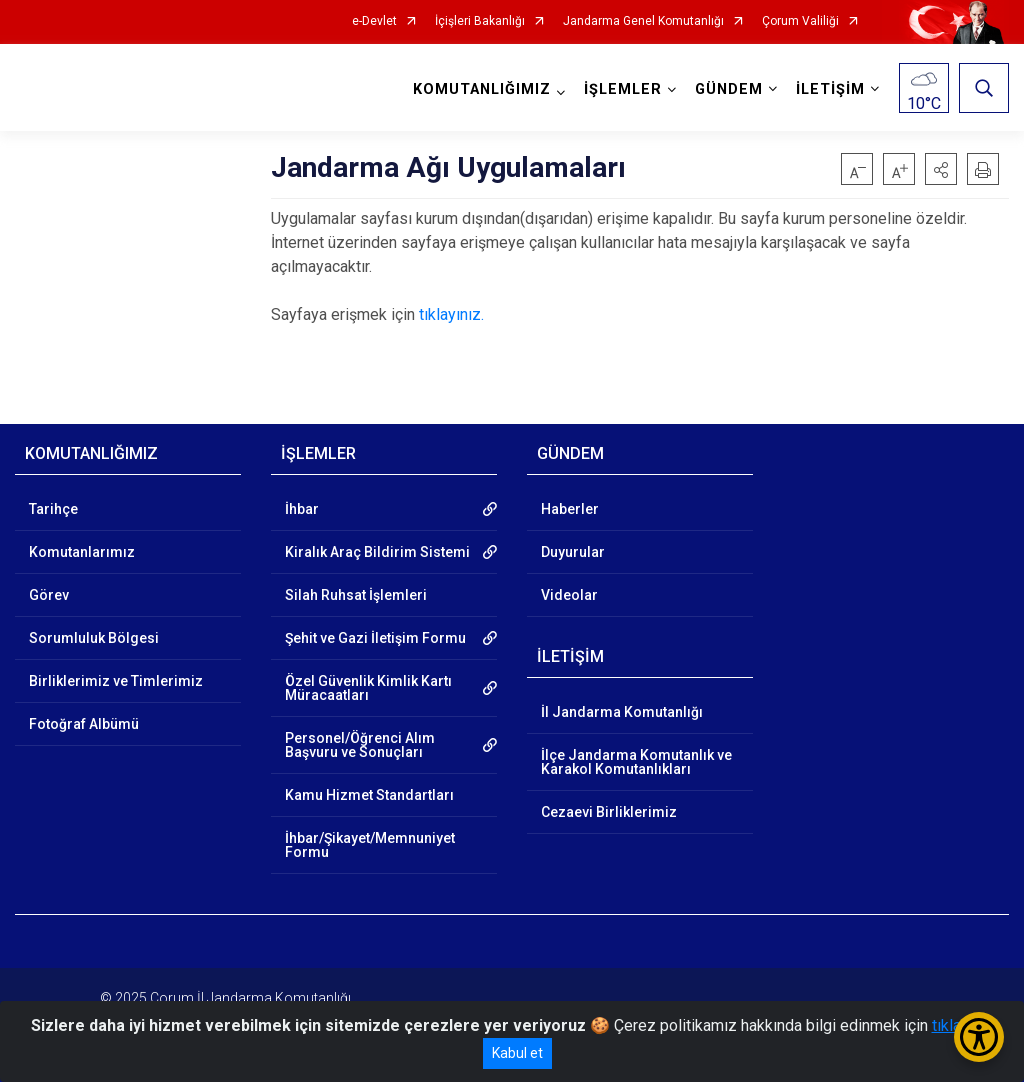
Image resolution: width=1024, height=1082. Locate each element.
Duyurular (573, 552)
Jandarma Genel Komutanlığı (643, 21)
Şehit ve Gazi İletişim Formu (375, 638)
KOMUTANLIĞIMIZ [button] (482, 89)
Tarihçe (53, 509)
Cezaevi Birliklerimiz (609, 812)
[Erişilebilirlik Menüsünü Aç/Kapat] (979, 1037)
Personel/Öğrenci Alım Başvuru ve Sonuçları (360, 745)
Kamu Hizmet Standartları (369, 795)
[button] (941, 169)
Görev (49, 595)
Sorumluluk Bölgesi (94, 638)
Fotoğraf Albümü (84, 724)
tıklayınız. (451, 314)
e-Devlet (374, 21)
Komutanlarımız (82, 552)
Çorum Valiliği (800, 21)
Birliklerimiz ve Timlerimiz (116, 681)
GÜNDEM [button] (729, 89)
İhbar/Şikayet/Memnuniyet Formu (370, 845)
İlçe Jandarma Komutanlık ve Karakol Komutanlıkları (636, 762)
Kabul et (517, 1053)
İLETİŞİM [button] (830, 89)
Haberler (570, 509)
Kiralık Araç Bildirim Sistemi (377, 552)
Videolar (569, 595)
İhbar (302, 509)
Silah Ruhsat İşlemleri (356, 595)
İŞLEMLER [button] (623, 89)
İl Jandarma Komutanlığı (622, 712)
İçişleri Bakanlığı (480, 21)
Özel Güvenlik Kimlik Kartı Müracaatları (368, 688)
